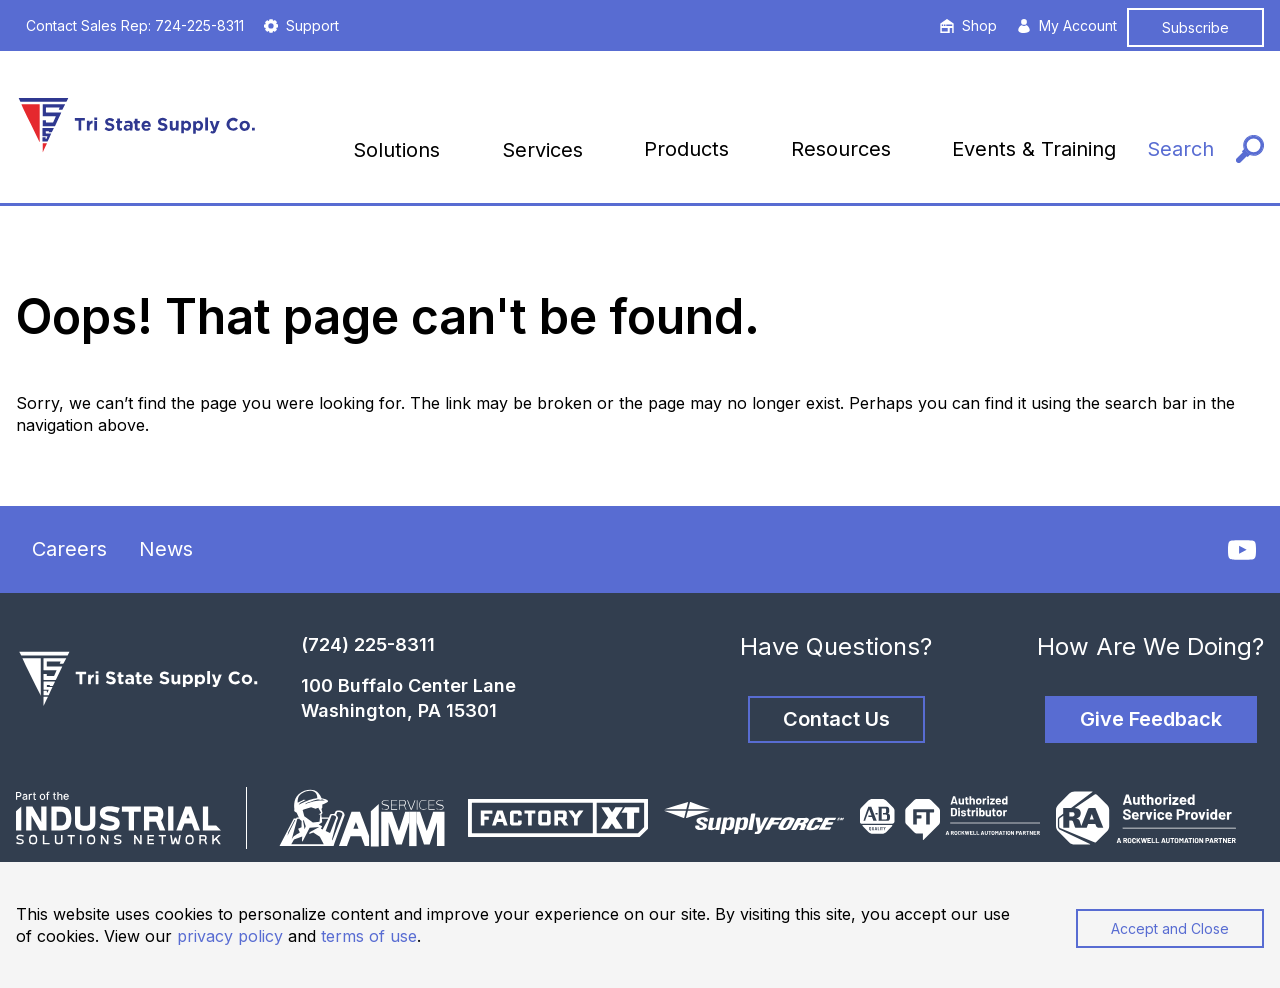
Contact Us (836, 719)
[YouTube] (1242, 550)
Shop (968, 25)
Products (686, 149)
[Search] (1205, 149)
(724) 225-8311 (368, 644)
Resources (841, 149)
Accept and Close (1170, 928)
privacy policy (230, 936)
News (166, 549)
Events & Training (1034, 149)
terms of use (369, 936)
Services (542, 150)
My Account (1067, 25)
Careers (69, 549)
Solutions (396, 150)
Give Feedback (1151, 719)
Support (301, 25)
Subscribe (1195, 27)
